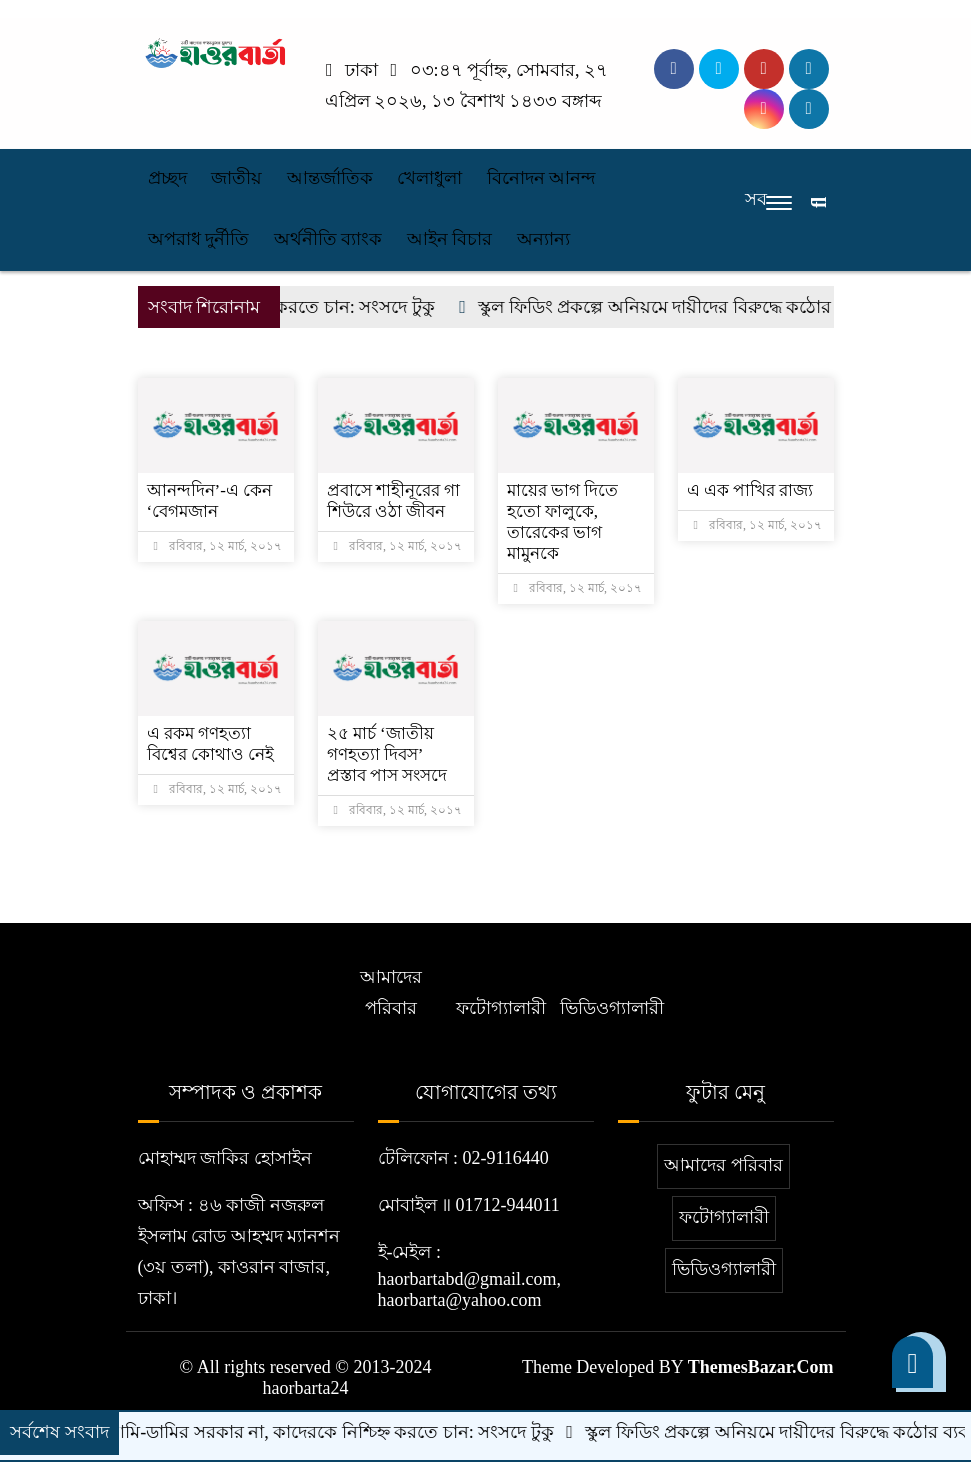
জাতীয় (236, 178)
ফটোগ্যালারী (501, 1008)
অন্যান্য (543, 239)
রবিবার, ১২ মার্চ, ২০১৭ (218, 546)
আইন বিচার (450, 239)
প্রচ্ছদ (167, 178)
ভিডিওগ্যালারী (612, 1008)
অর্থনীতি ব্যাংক (328, 239)
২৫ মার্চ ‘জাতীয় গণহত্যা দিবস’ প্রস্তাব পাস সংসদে (387, 754)
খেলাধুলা (429, 178)
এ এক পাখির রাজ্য (750, 490)
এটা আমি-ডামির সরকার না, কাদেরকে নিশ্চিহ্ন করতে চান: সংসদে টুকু (326, 1432)
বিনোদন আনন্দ (541, 178)
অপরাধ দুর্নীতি (199, 239)
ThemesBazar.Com (761, 1367)
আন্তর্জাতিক (330, 178)
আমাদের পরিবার (391, 992)
